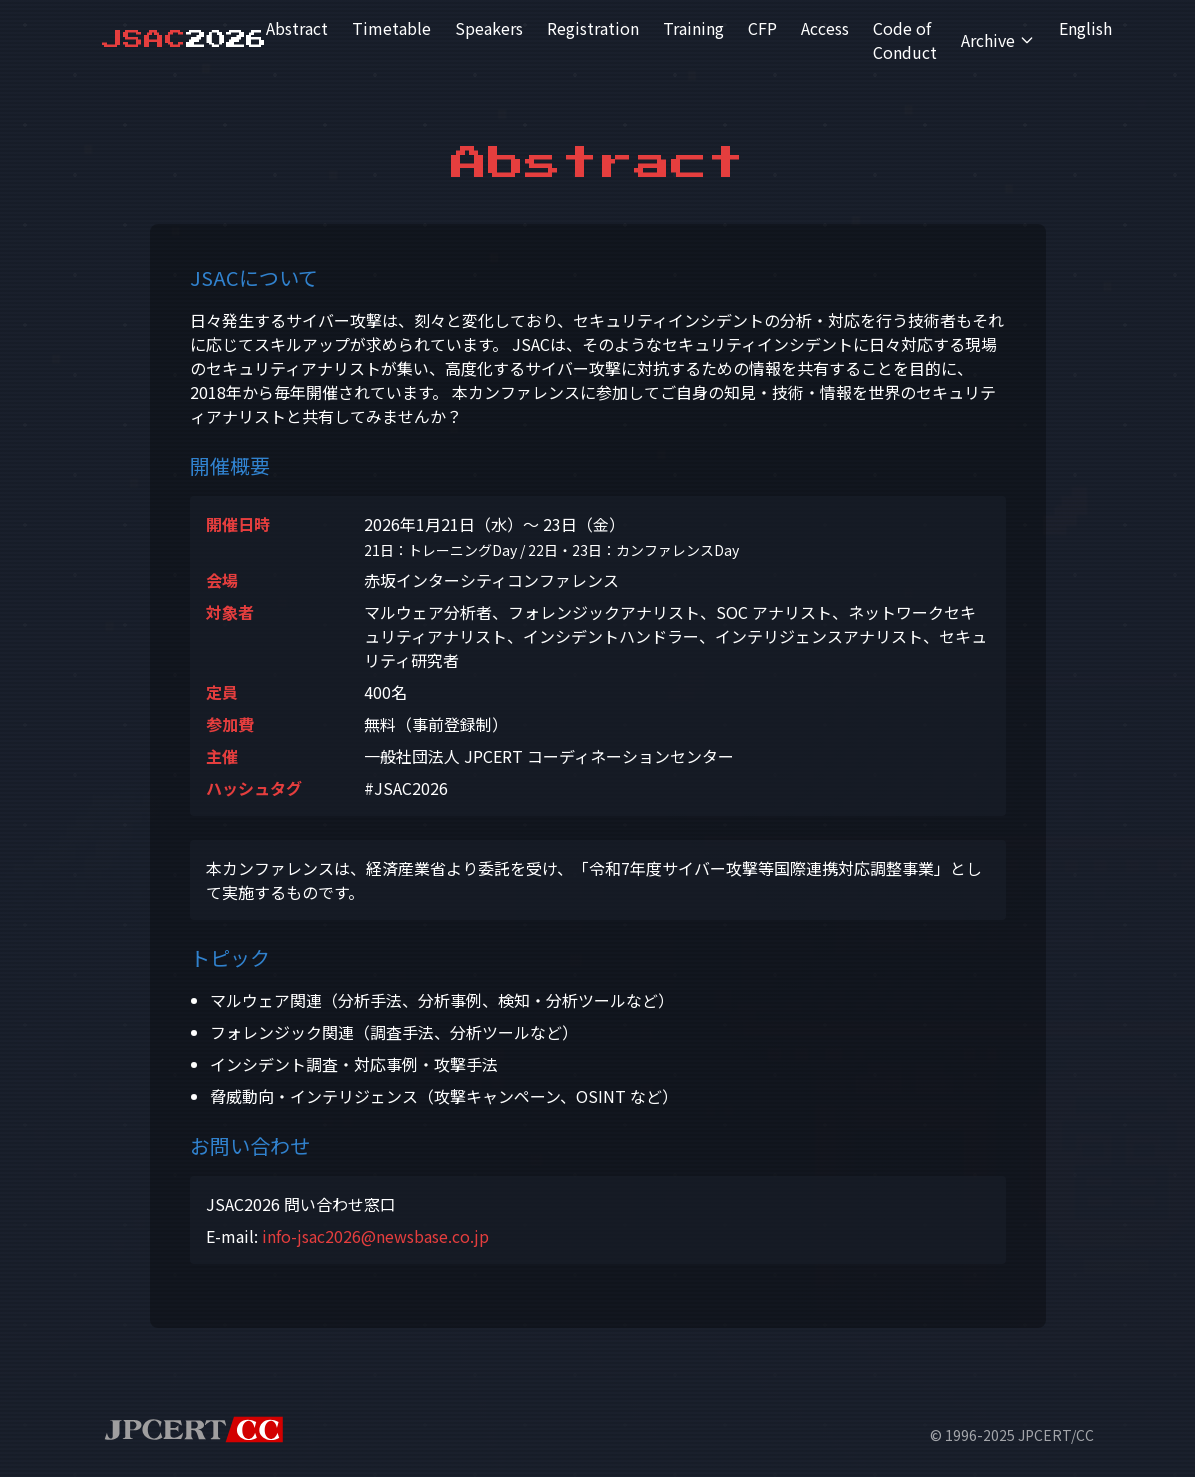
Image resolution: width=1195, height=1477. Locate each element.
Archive (998, 40)
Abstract (297, 28)
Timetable (391, 28)
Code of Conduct (905, 40)
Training (693, 28)
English (1085, 28)
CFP (762, 28)
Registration (593, 28)
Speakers (489, 28)
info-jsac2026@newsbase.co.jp (375, 1236)
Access (825, 28)
